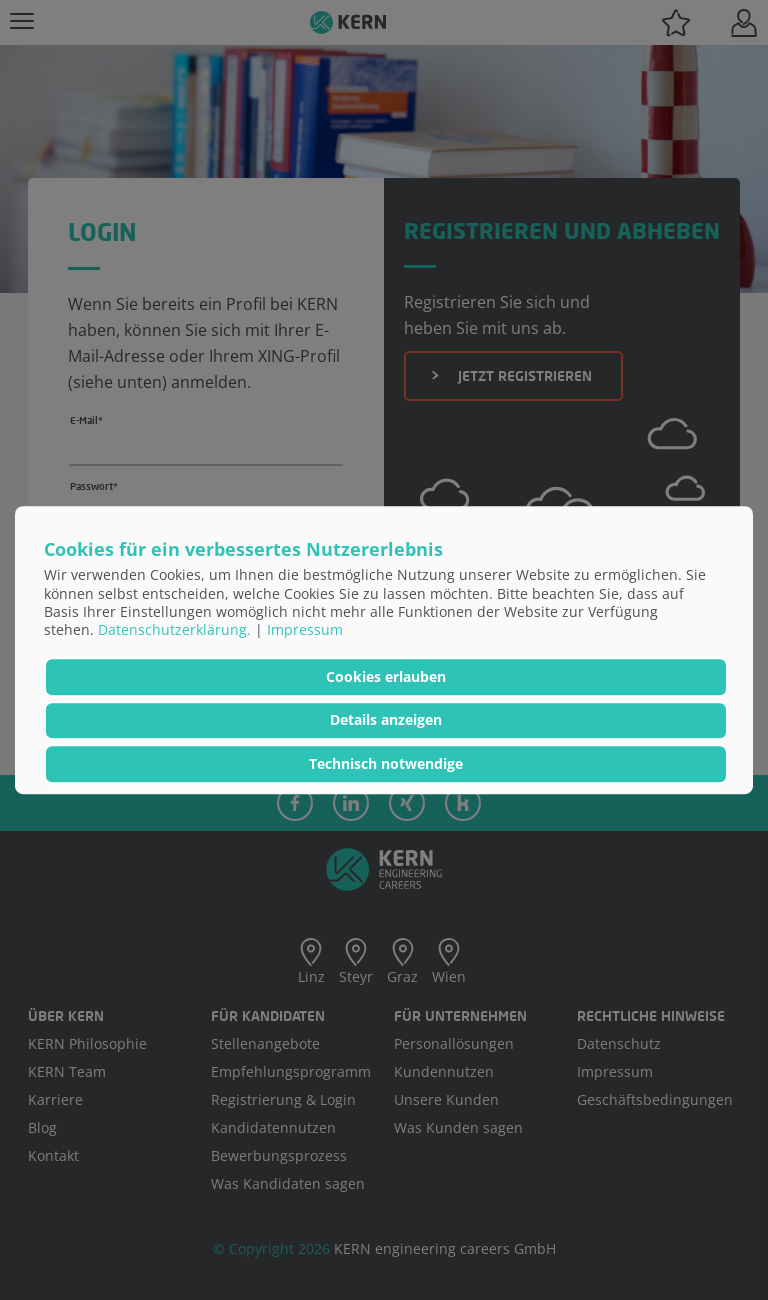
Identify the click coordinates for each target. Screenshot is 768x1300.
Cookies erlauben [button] (386, 676)
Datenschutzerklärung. (174, 629)
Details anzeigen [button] (386, 720)
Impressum (305, 629)
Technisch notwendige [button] (386, 763)
